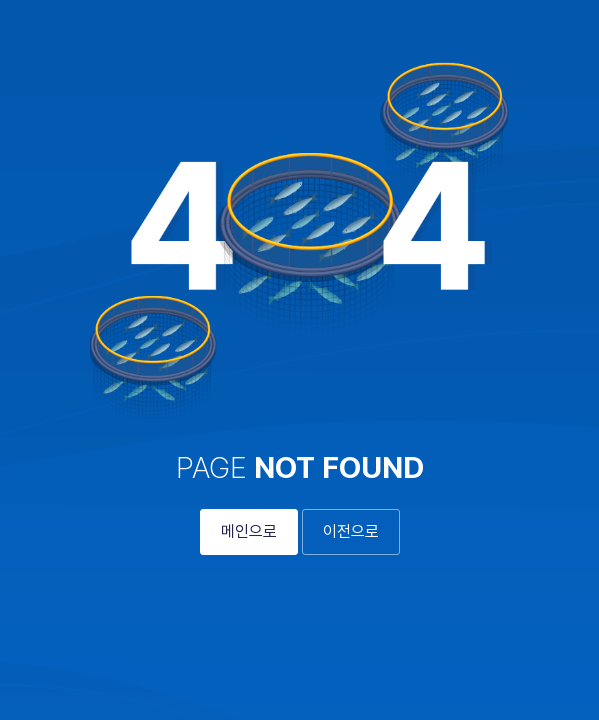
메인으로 (249, 531)
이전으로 (351, 531)
